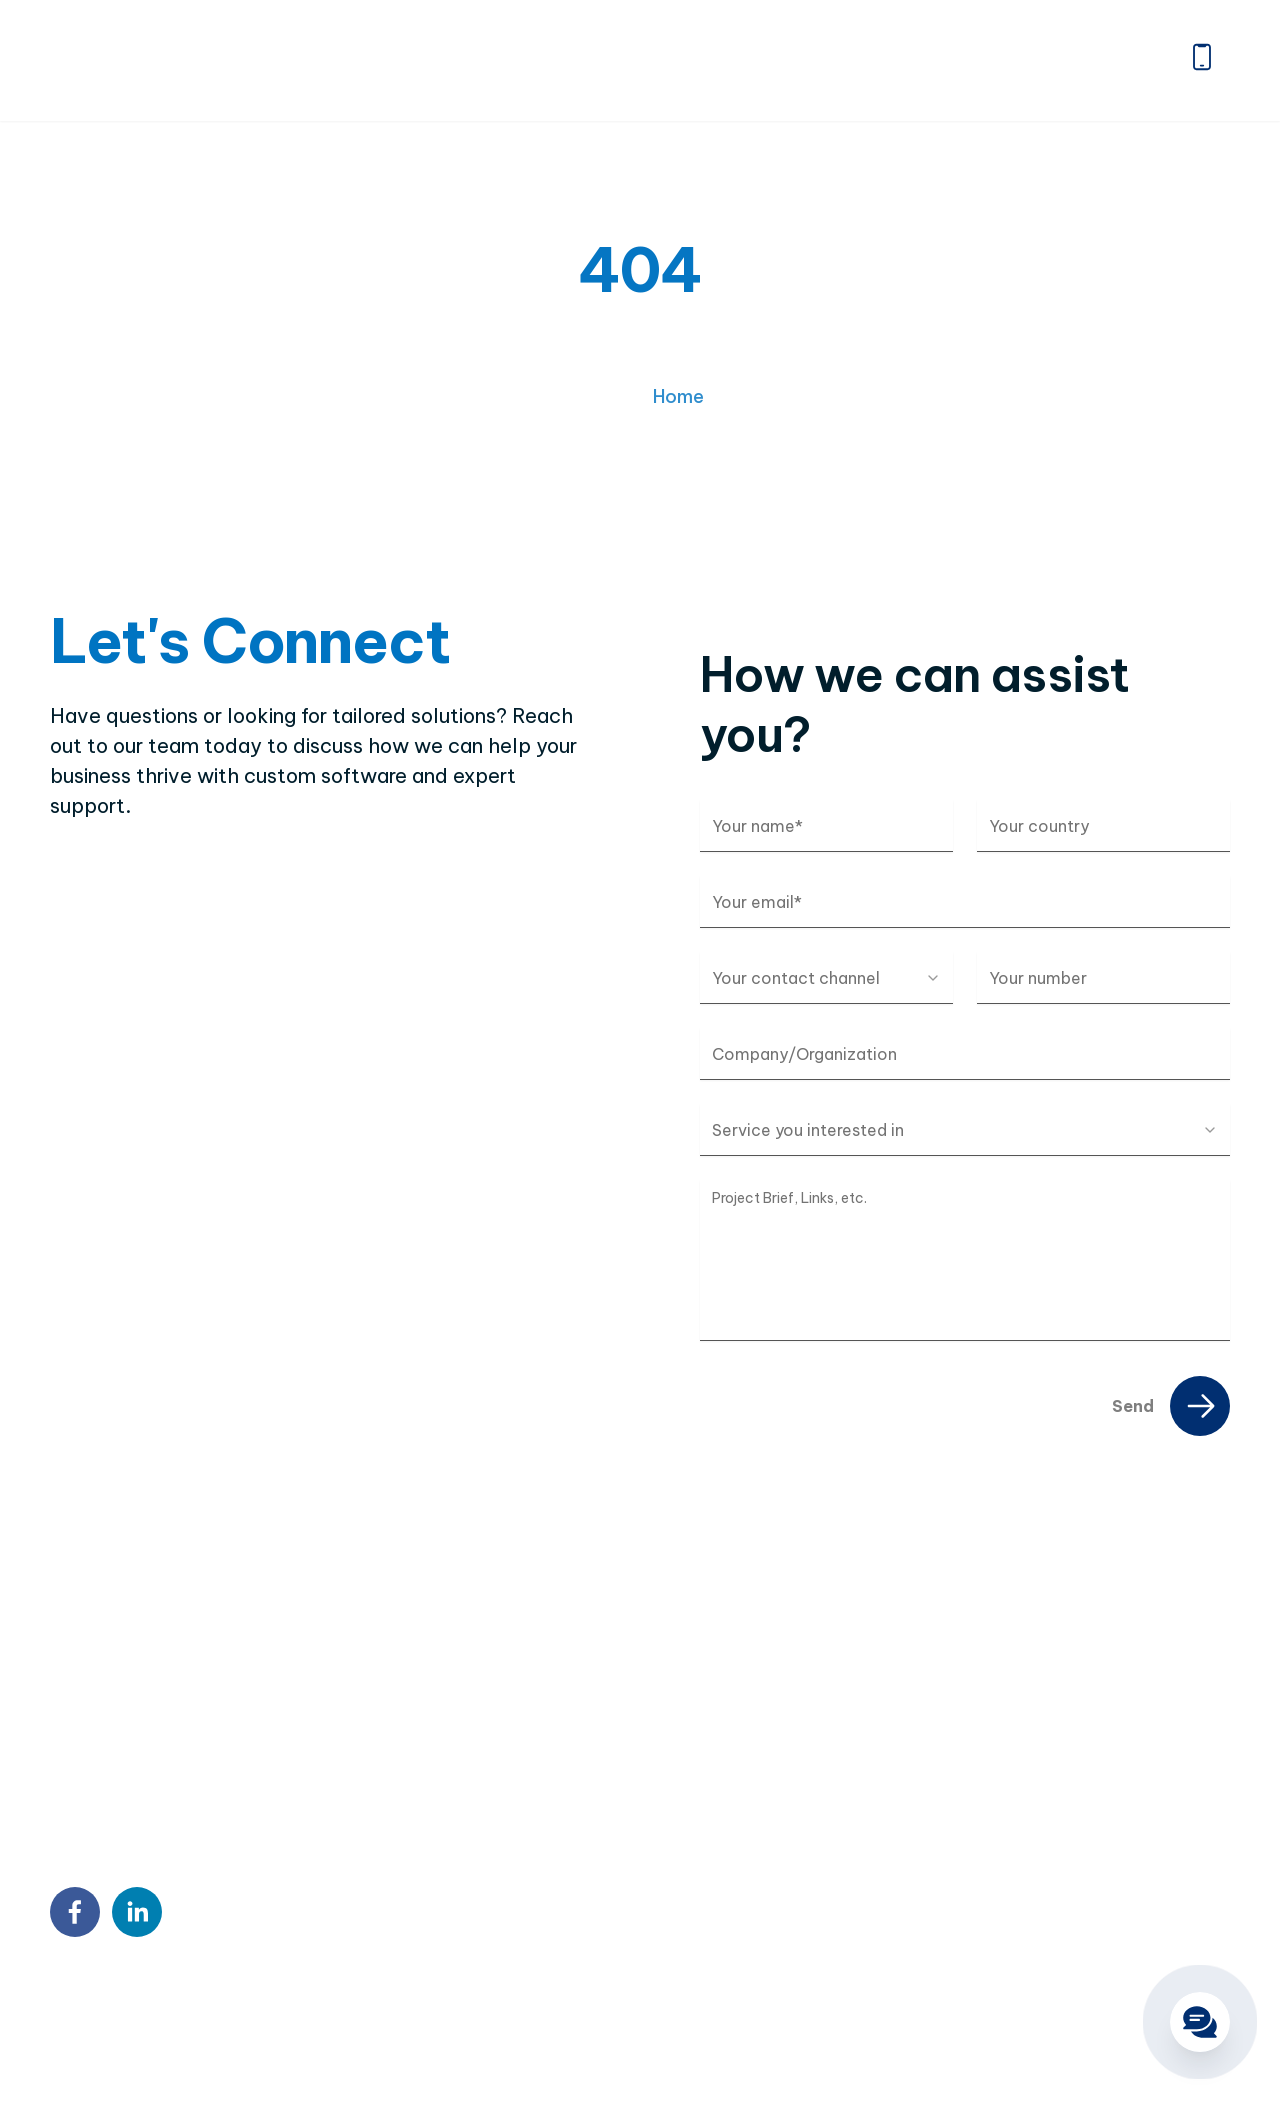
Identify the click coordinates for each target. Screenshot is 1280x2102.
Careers (1008, 60)
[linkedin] (137, 1912)
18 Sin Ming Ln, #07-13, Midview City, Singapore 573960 (661, 1817)
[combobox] (826, 978)
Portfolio (777, 60)
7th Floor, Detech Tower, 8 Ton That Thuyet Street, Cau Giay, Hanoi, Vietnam (674, 1745)
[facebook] (75, 1912)
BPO (996, 1789)
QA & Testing (1031, 1861)
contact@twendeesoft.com (635, 1867)
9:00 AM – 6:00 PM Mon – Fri (636, 1907)
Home (426, 60)
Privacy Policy (187, 2005)
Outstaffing (1024, 1753)
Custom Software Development (1105, 1717)
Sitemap (83, 2005)
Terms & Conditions (335, 2005)
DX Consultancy (1042, 1825)
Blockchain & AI (1040, 1897)
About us (535, 60)
